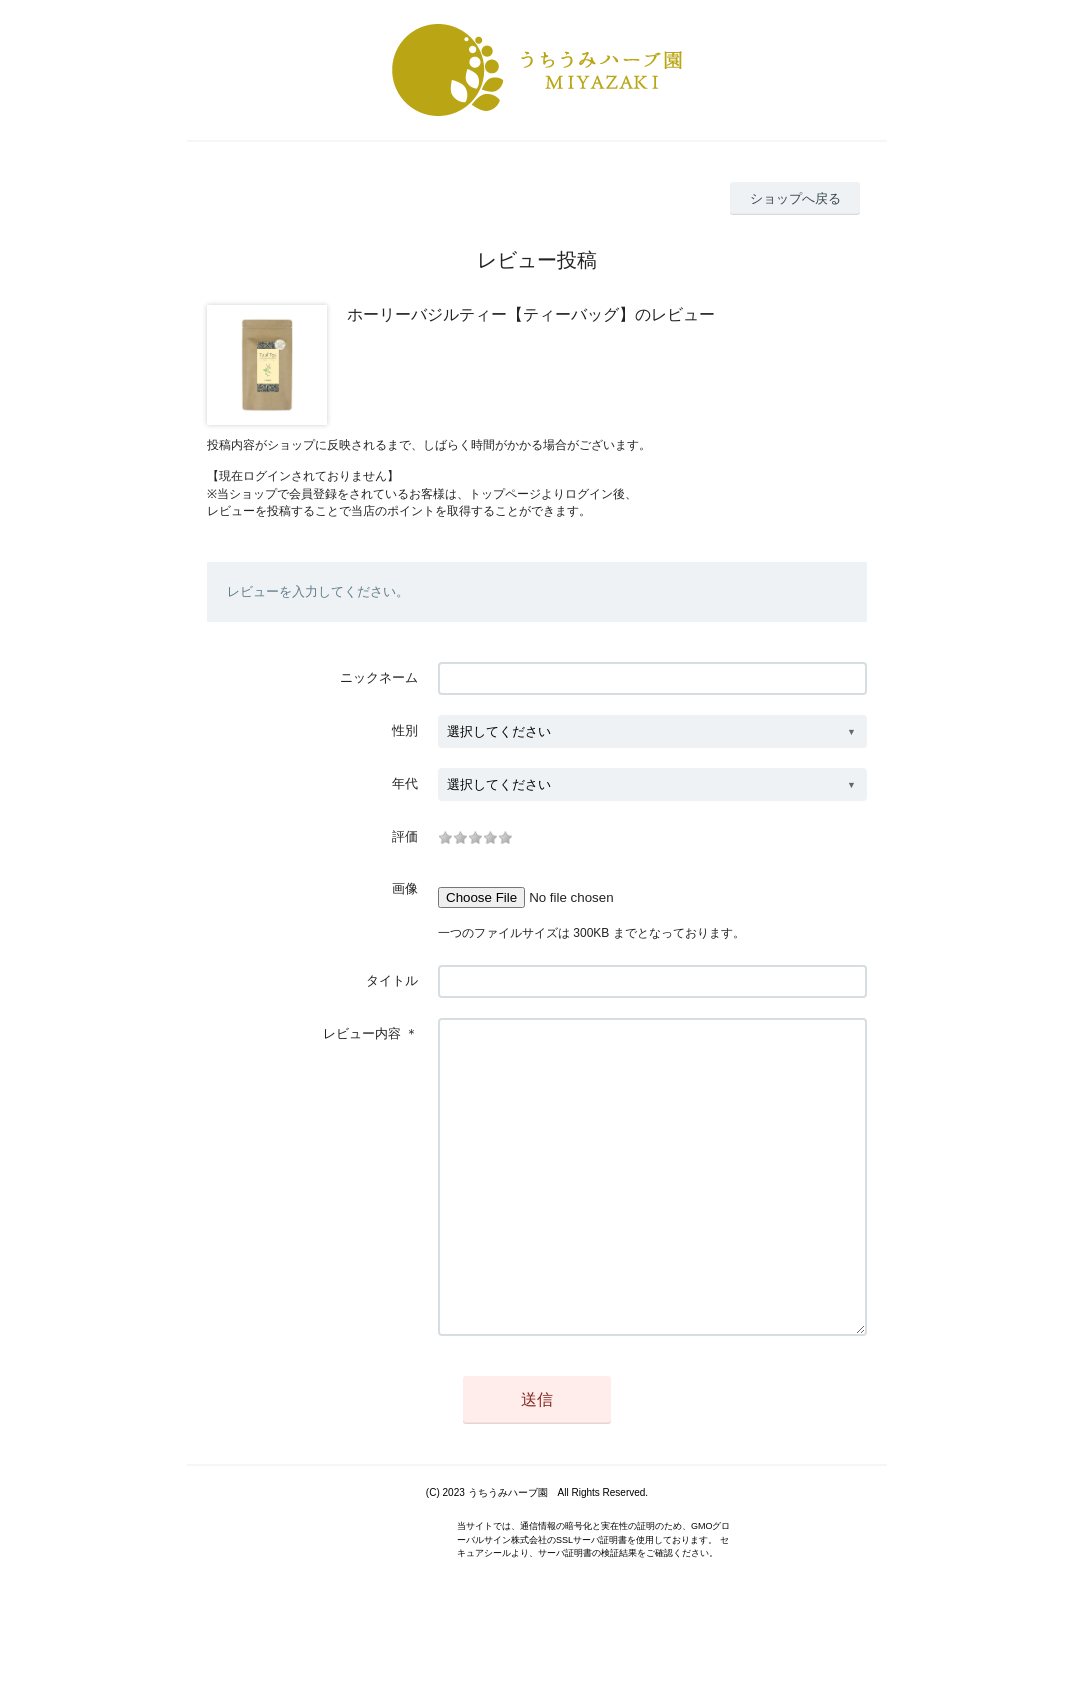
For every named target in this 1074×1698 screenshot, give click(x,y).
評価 (405, 836)
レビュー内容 (362, 1033)
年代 (405, 783)
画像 (405, 888)
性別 (405, 730)
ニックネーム (379, 677)
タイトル (392, 980)
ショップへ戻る (795, 198)
